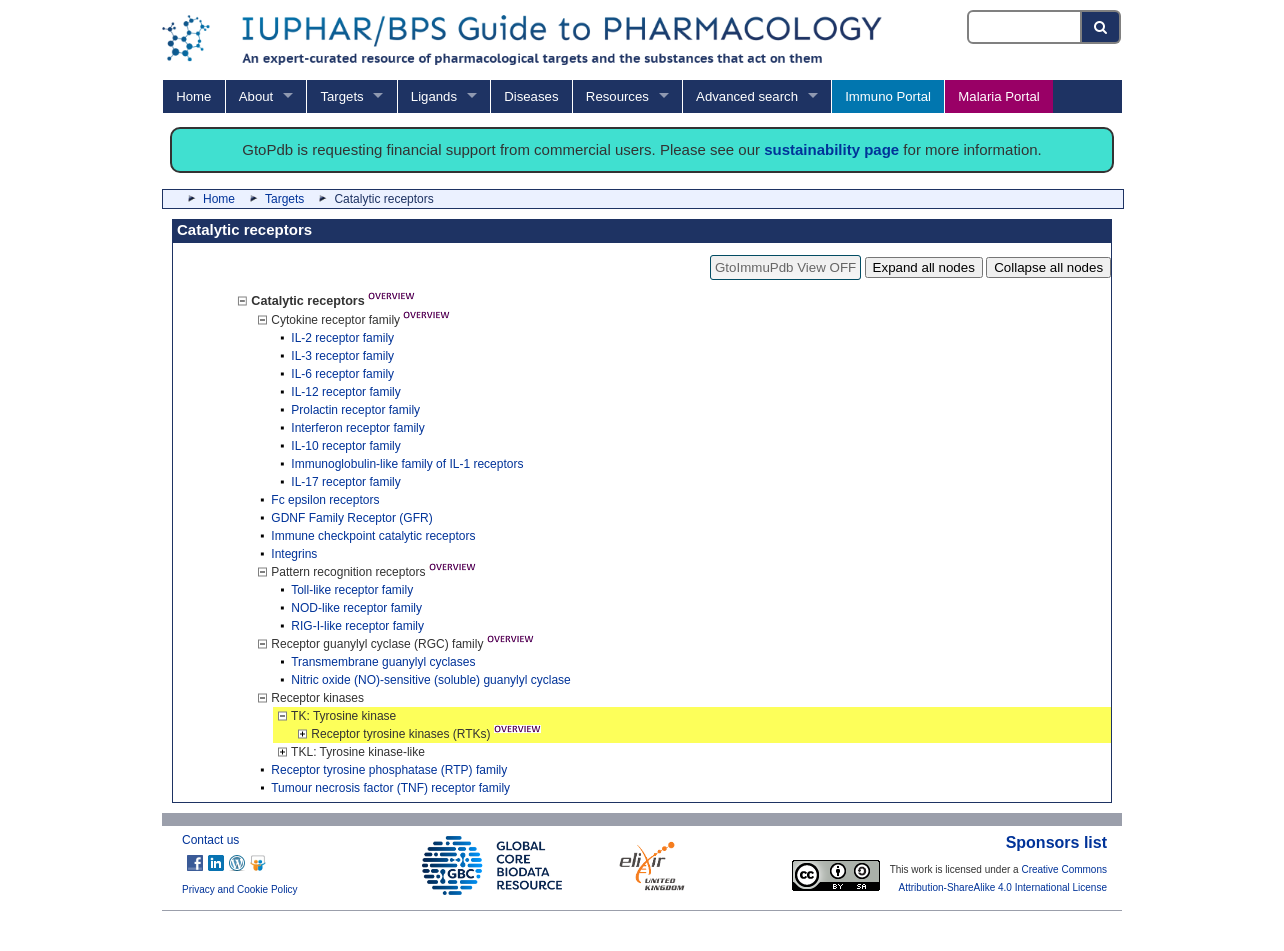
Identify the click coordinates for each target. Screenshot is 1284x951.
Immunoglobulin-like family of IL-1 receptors (407, 464)
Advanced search (747, 96)
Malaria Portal (998, 96)
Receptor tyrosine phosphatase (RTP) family (389, 770)
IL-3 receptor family (342, 356)
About (256, 96)
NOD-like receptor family (356, 608)
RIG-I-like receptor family (357, 626)
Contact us (210, 840)
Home (193, 96)
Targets (341, 96)
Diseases (531, 96)
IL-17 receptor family (345, 482)
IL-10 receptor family (345, 446)
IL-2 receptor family (342, 338)
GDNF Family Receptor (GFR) (351, 518)
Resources (617, 96)
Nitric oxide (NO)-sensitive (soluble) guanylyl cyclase (430, 680)
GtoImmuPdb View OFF (785, 267)
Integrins (294, 554)
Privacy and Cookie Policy (240, 889)
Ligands (434, 96)
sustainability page (831, 149)
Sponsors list (1056, 842)
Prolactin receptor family (355, 410)
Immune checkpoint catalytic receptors (373, 536)
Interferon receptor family (357, 428)
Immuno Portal (888, 96)
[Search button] (1101, 27)
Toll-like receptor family (352, 590)
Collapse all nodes (1048, 267)
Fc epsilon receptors (325, 500)
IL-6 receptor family (342, 374)
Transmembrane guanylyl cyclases (383, 662)
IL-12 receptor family (345, 392)
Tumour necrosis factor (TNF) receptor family (390, 788)
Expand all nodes (924, 267)
